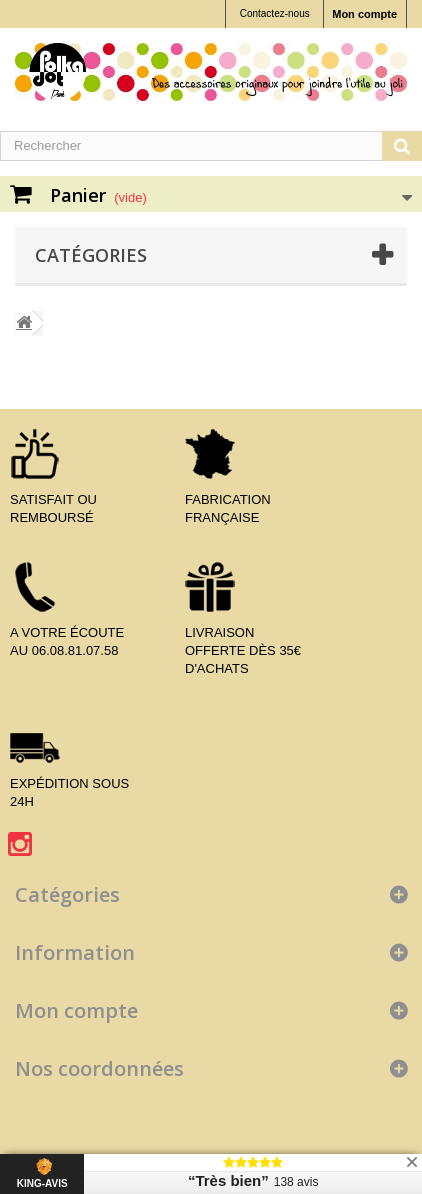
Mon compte (364, 14)
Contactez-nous (275, 13)
